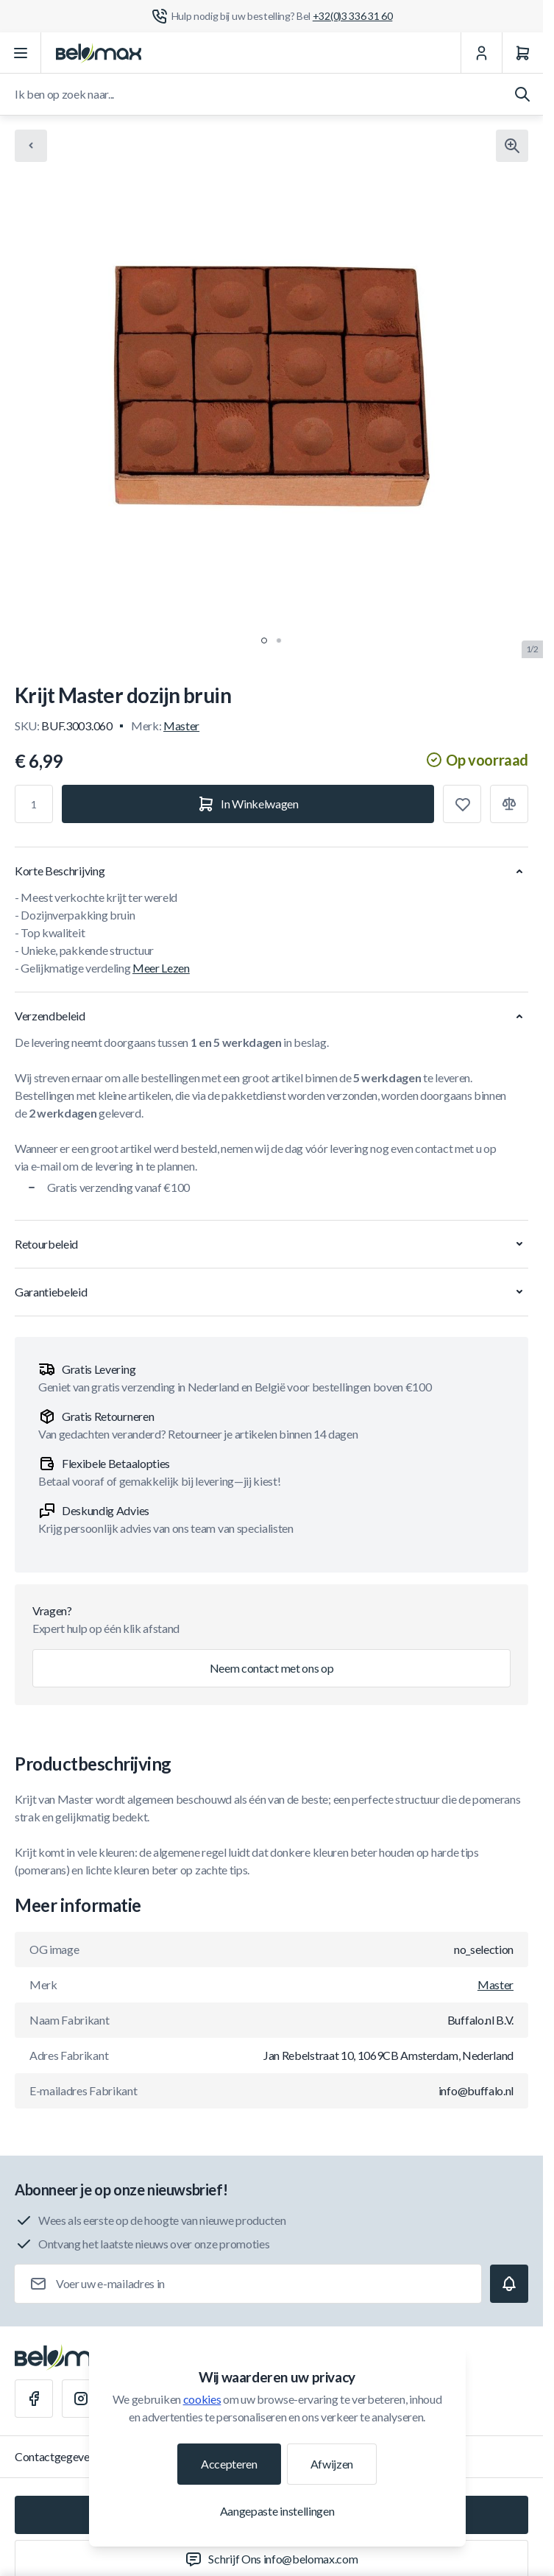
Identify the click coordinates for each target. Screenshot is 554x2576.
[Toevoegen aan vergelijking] (509, 804)
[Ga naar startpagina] (98, 53)
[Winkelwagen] (522, 53)
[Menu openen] (20, 53)
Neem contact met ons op (272, 1668)
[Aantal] (34, 804)
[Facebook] (34, 2398)
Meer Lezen (161, 968)
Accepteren (229, 2464)
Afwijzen (331, 2464)
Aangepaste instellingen (277, 2511)
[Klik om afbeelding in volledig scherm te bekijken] (512, 146)
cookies (202, 2399)
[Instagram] (81, 2398)
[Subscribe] (509, 2284)
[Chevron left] (31, 146)
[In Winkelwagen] (248, 804)
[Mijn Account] (481, 53)
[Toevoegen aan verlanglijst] (462, 804)
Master (181, 726)
